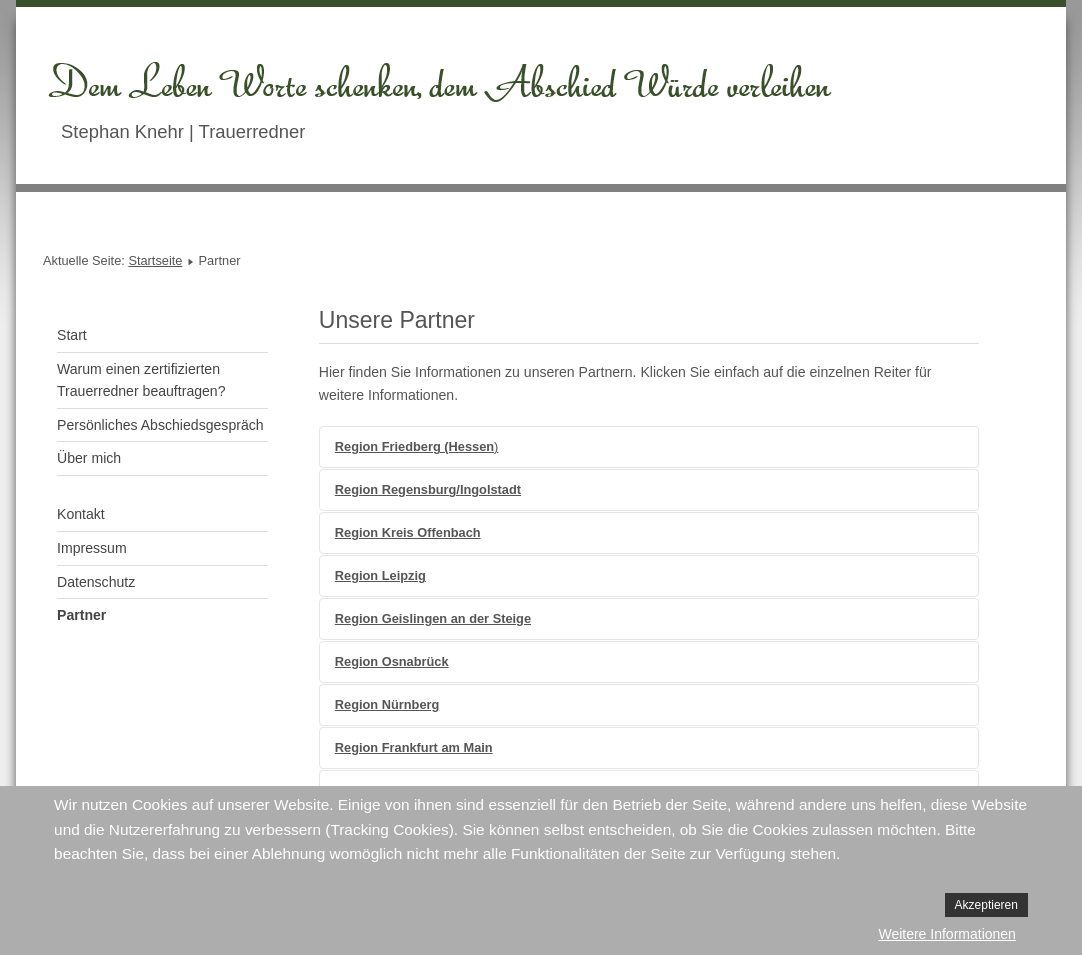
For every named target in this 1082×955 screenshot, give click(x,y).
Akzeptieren (986, 905)
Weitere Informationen (946, 934)
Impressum (92, 548)
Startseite (155, 260)
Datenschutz (96, 582)
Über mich (89, 458)
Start (72, 335)
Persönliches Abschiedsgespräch (160, 425)
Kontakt (81, 514)
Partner (81, 615)
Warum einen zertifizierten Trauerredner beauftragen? (141, 380)
